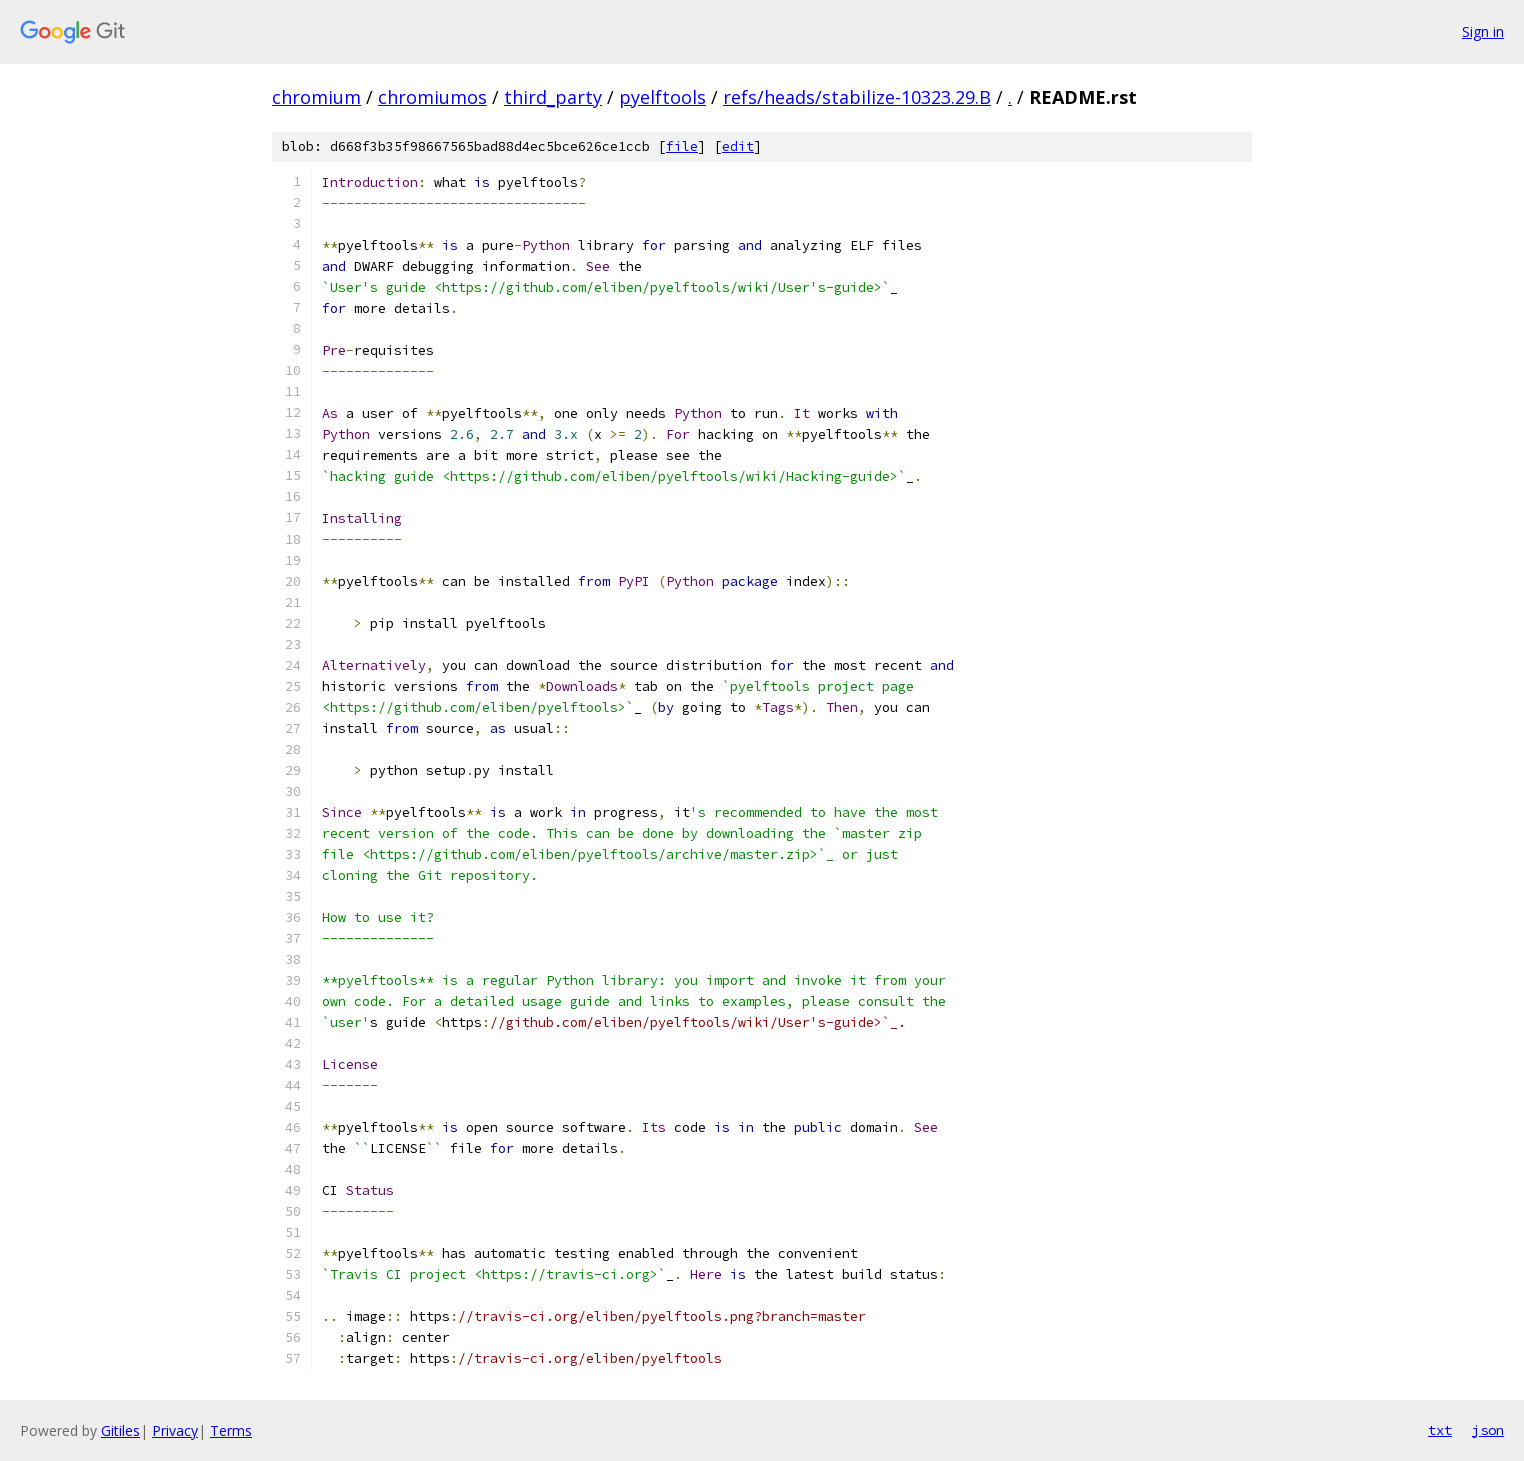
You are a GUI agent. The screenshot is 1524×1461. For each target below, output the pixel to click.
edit (738, 146)
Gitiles (120, 1430)
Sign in (1483, 31)
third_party (553, 97)
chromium (316, 97)
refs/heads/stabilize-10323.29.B (857, 97)
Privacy (175, 1430)
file (682, 146)
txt (1440, 1430)
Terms (231, 1430)
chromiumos (432, 97)
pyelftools (662, 97)
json (1488, 1430)
